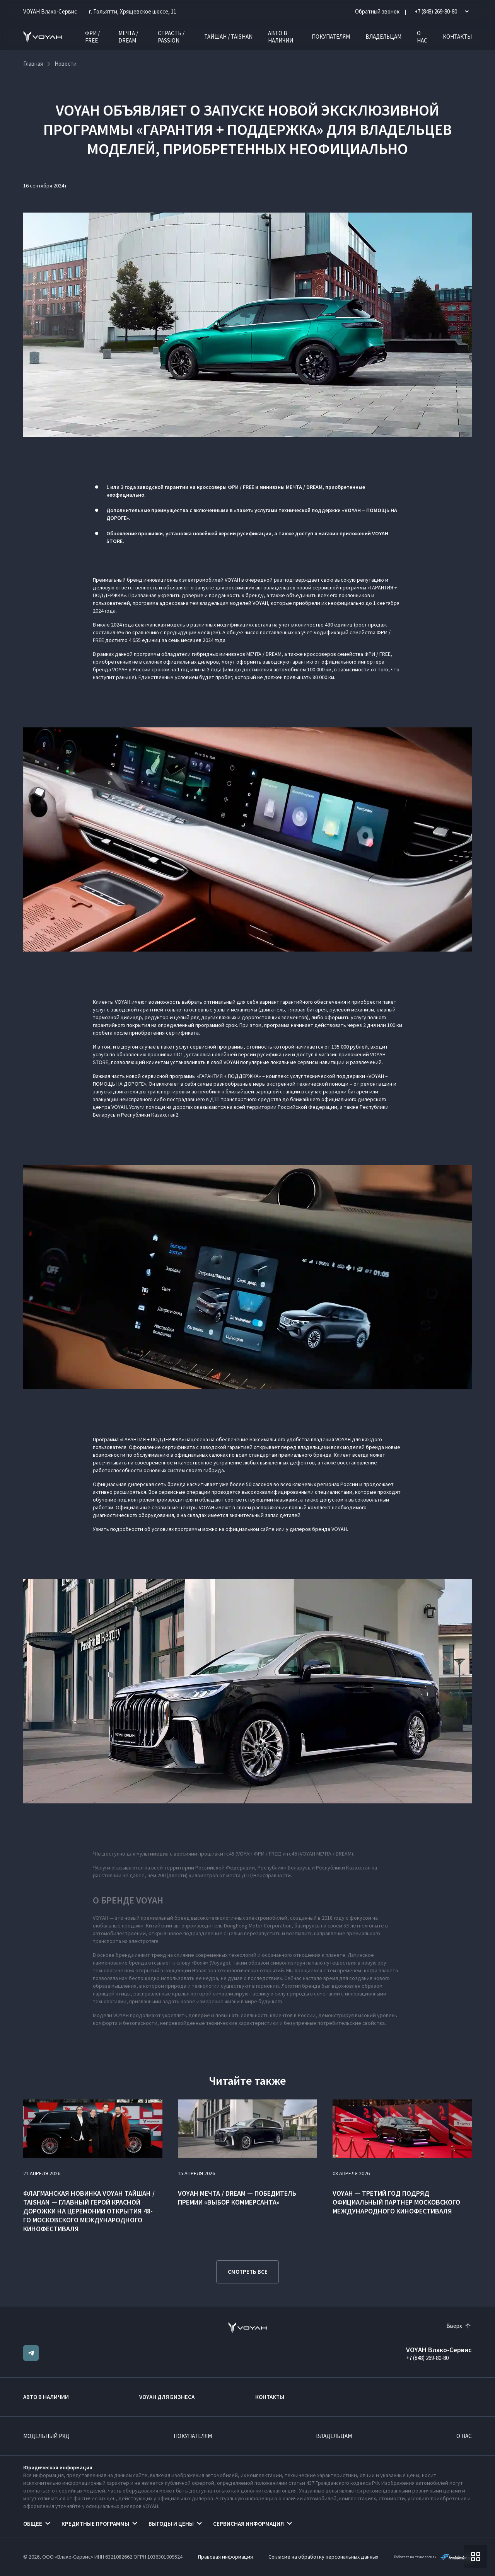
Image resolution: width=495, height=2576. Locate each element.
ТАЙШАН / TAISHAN (228, 36)
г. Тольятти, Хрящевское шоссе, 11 (132, 11)
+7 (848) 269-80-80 (427, 2357)
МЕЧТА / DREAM (128, 36)
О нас (422, 36)
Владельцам (383, 36)
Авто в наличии (280, 36)
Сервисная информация (248, 2523)
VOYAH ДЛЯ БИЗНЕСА (167, 2397)
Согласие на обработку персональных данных (323, 2556)
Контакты (457, 36)
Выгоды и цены (171, 2523)
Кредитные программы (95, 2523)
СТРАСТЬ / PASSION (171, 36)
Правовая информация (225, 2556)
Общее (32, 2523)
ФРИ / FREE (92, 36)
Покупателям (331, 36)
